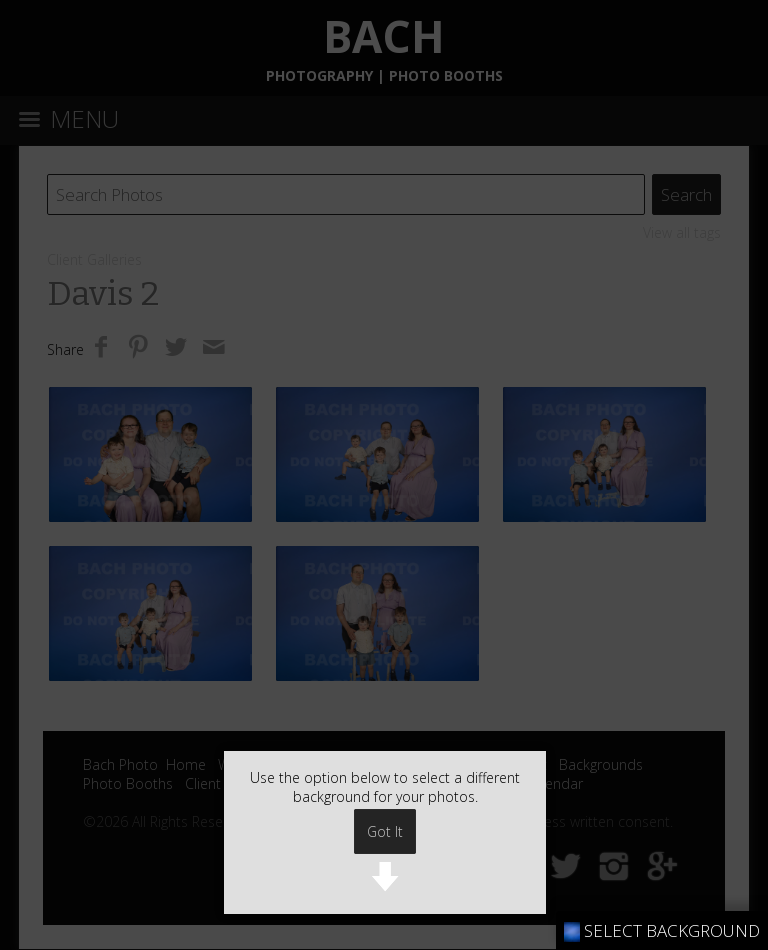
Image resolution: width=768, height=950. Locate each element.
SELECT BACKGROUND (662, 930)
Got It (385, 831)
